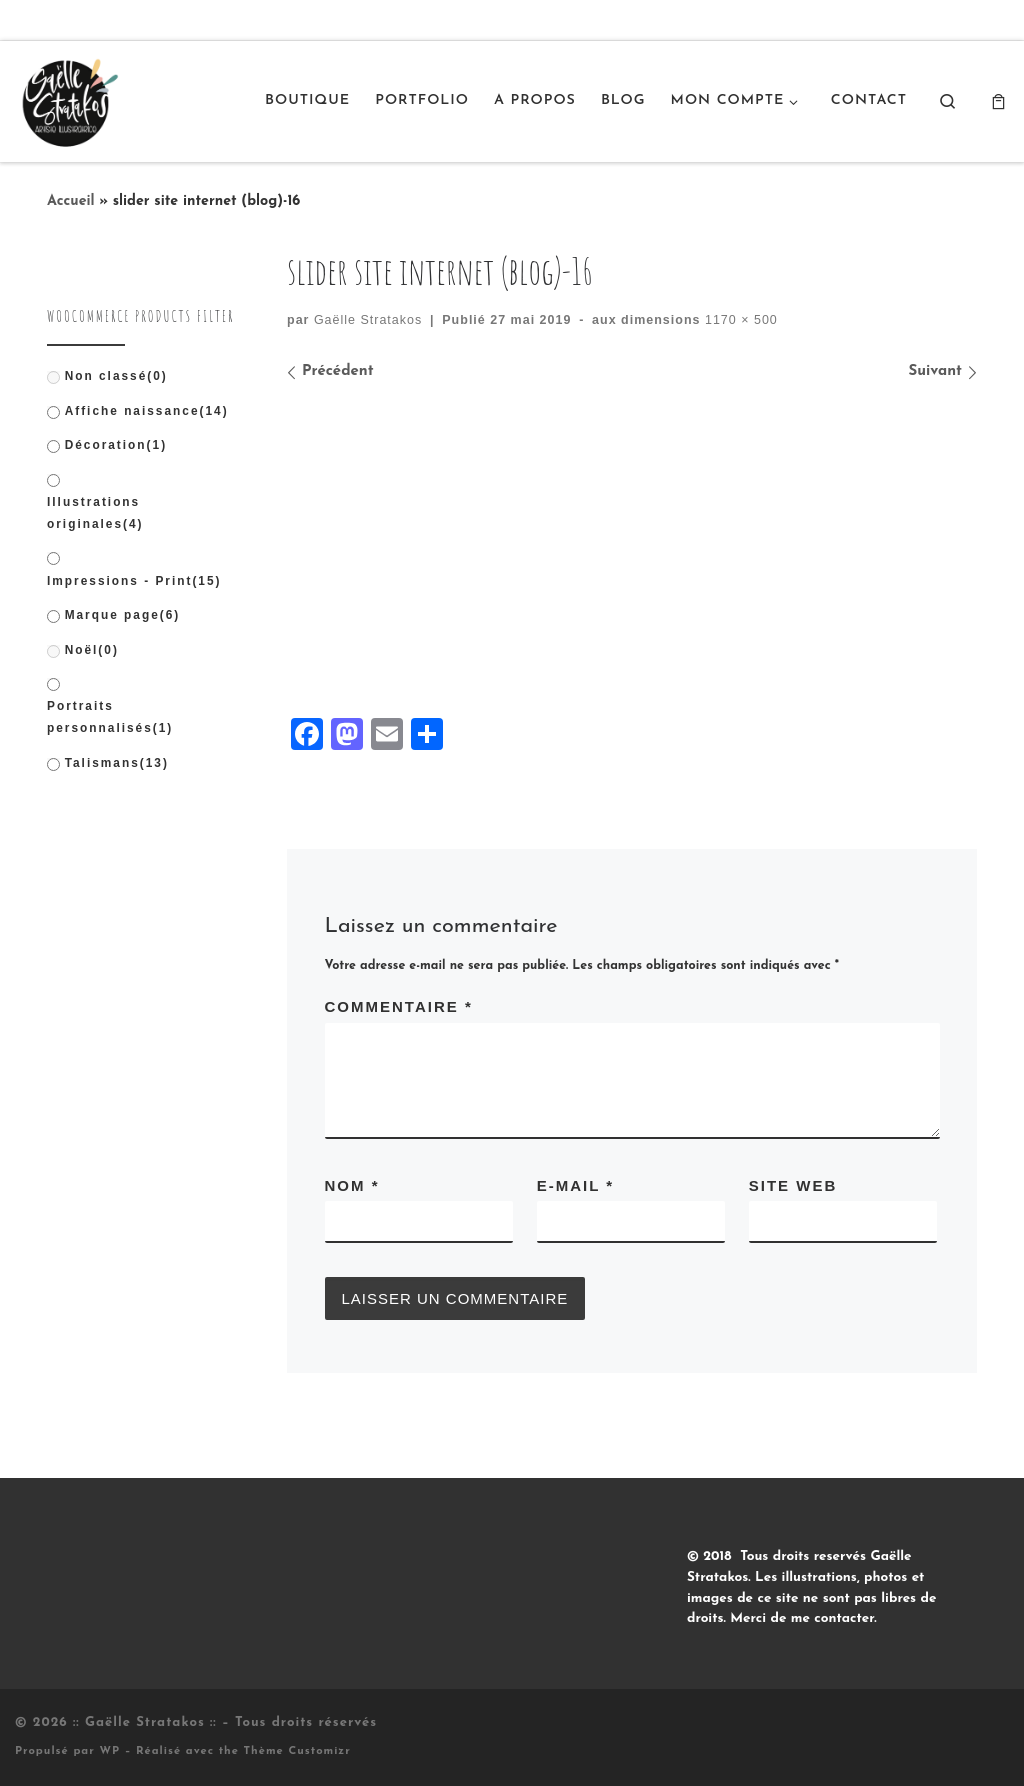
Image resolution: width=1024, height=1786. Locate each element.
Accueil (71, 201)
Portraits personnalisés (110, 717)
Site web (793, 1185)
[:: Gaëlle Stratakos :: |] (68, 99)
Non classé (116, 376)
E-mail (575, 1185)
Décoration (116, 445)
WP (109, 1751)
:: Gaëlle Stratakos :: (145, 1722)
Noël (92, 650)
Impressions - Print (134, 581)
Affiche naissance (147, 411)
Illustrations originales (95, 513)
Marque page (123, 615)
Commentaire (399, 1006)
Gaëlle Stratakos (368, 320)
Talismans (117, 763)
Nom (352, 1185)
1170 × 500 (738, 320)
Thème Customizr (297, 1751)
